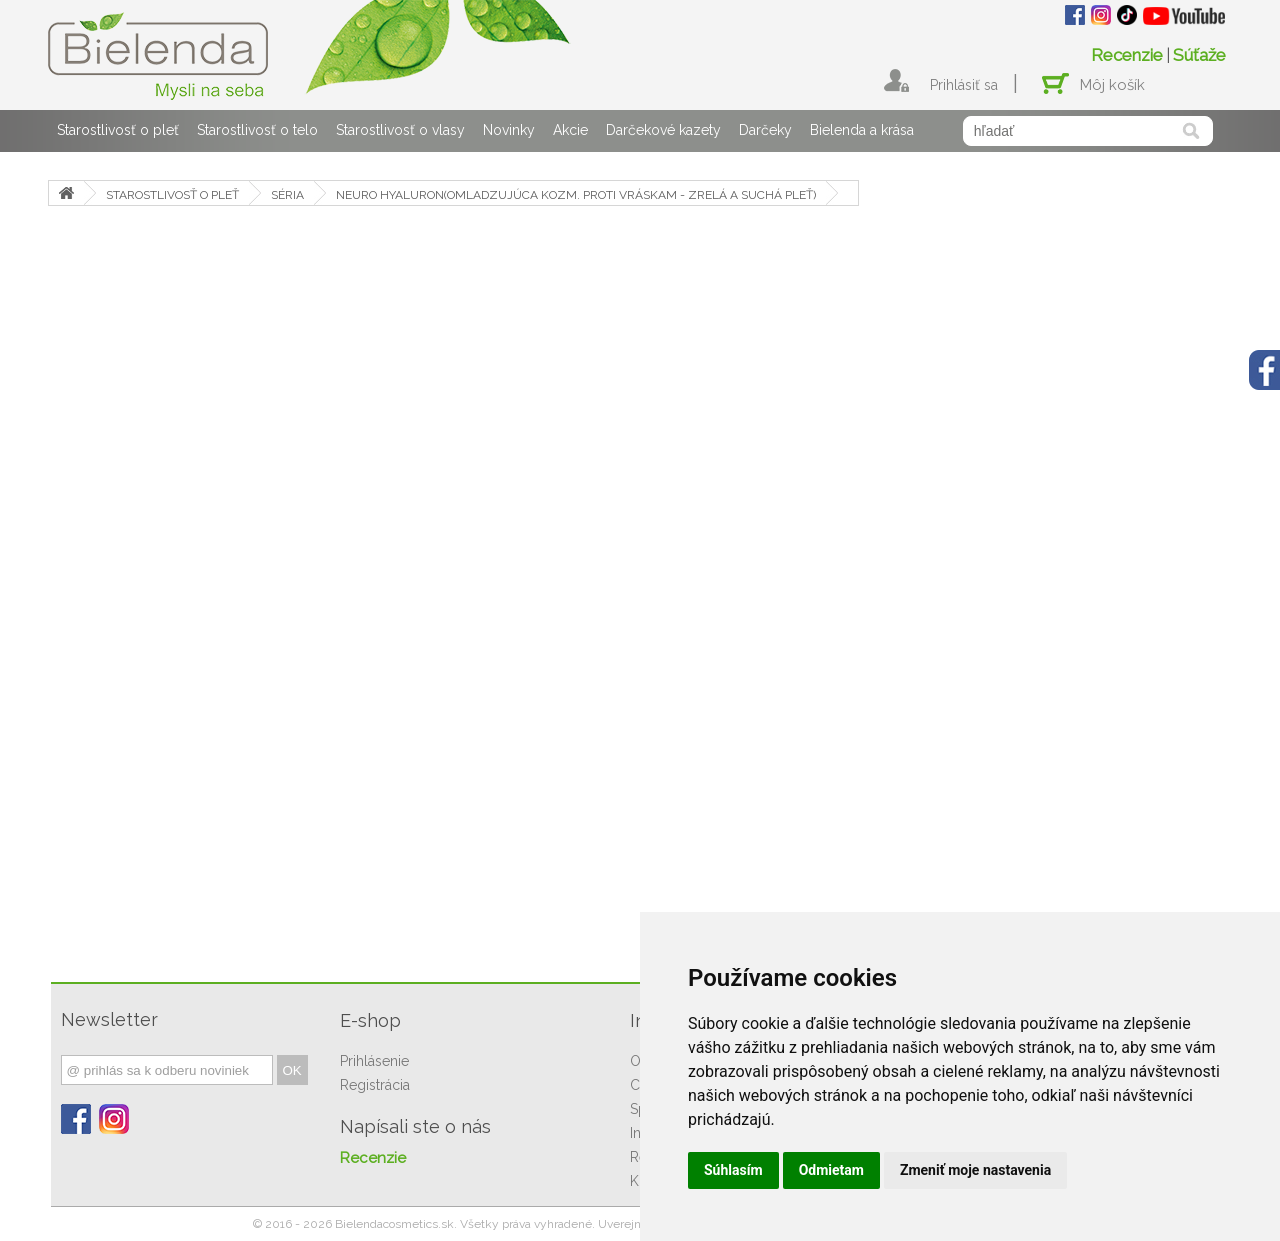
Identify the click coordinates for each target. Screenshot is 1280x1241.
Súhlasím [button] (733, 1170)
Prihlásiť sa (964, 85)
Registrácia (375, 1085)
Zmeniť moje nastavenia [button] (975, 1170)
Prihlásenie (374, 1061)
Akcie (570, 130)
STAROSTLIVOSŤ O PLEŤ (172, 195)
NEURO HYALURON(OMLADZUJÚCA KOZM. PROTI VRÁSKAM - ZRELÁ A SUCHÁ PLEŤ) (576, 195)
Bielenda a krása (862, 130)
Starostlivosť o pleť (118, 130)
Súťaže (1199, 55)
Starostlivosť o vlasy (400, 130)
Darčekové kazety (663, 130)
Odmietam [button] (831, 1170)
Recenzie (1127, 55)
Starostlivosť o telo (257, 130)
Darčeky (765, 130)
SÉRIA (287, 195)
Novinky (509, 130)
